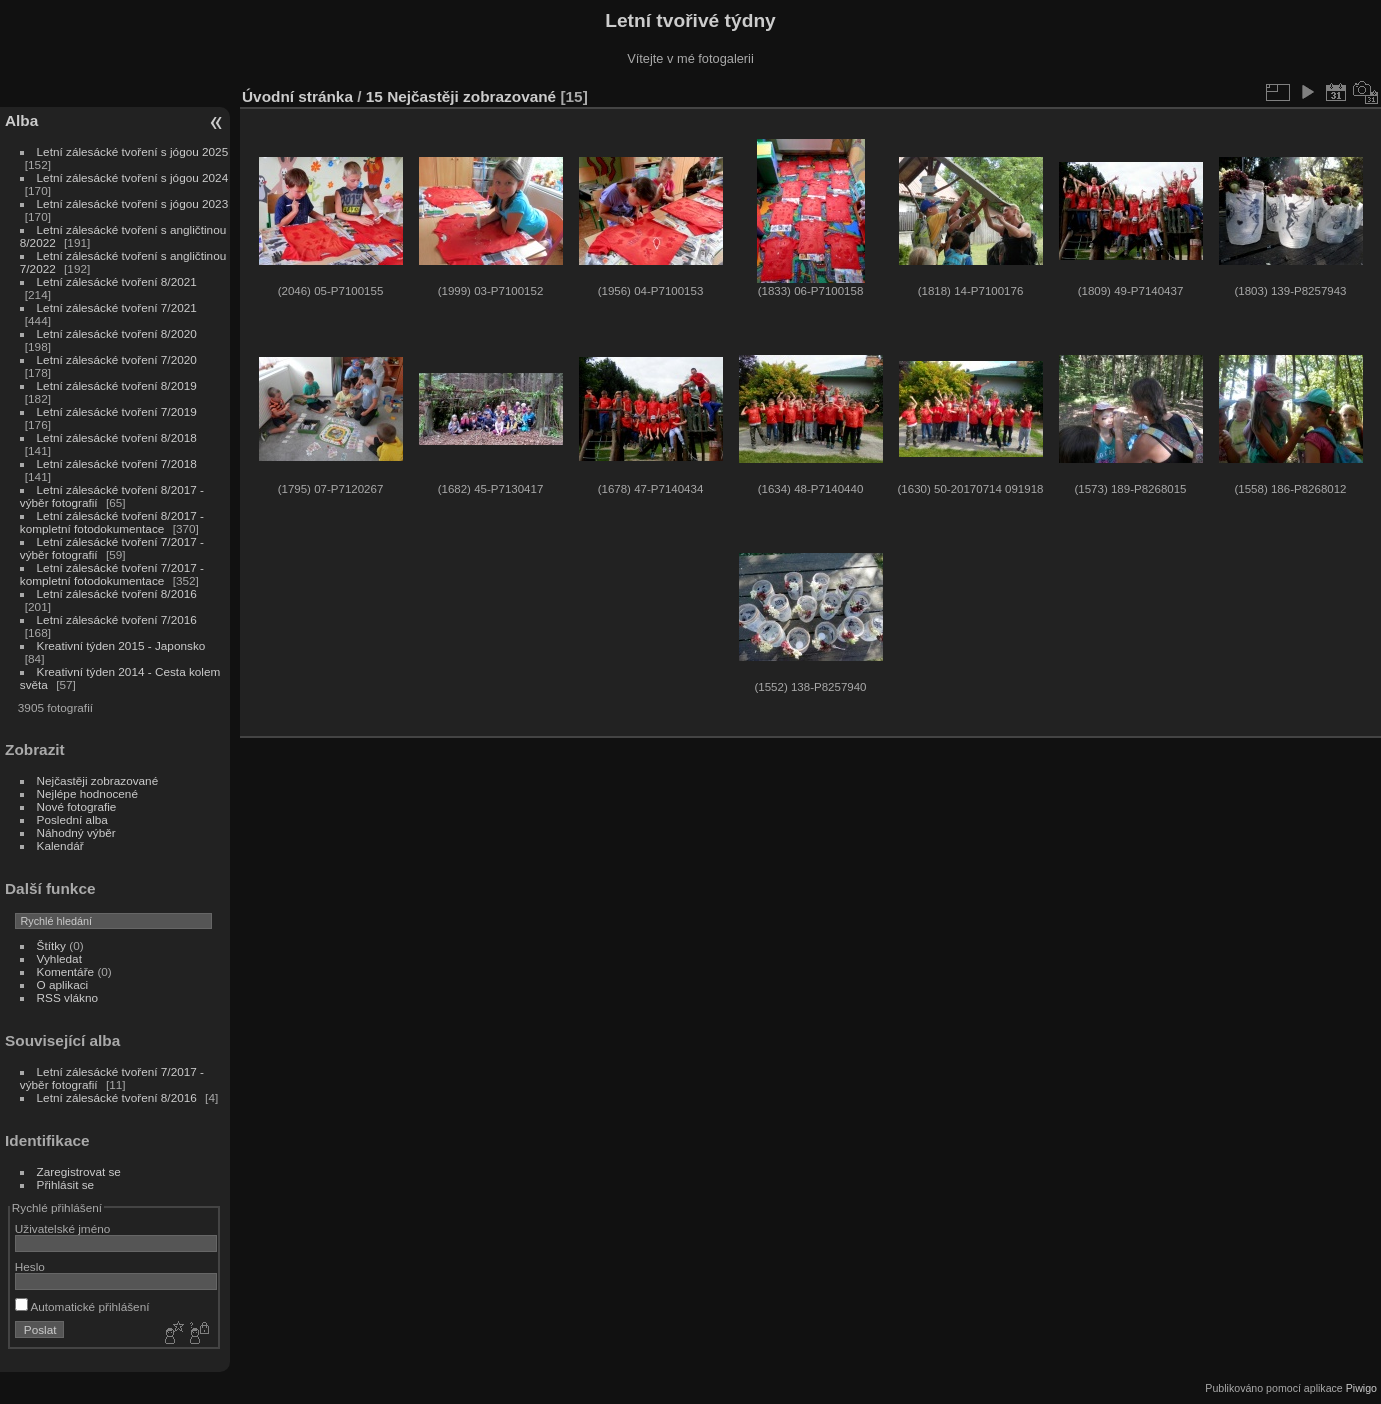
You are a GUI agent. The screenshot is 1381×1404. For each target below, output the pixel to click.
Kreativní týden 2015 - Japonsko (121, 645)
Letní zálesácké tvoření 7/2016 (117, 619)
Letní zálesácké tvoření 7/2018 (117, 463)
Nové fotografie (77, 806)
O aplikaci (63, 984)
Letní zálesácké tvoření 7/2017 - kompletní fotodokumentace (112, 574)
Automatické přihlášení (82, 1306)
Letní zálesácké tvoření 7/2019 (117, 411)
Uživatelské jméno (62, 1228)
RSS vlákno (67, 997)
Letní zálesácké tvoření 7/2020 (117, 359)
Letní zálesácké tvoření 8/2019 (117, 385)
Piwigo (1361, 1388)
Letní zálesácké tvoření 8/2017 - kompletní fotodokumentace (112, 522)
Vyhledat (59, 958)
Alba (21, 120)
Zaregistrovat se (79, 1171)
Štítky (51, 945)
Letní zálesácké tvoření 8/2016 (117, 593)
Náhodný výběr (76, 832)
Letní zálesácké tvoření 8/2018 (117, 437)
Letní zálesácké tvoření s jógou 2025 (133, 151)
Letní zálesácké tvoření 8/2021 (117, 281)
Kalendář (60, 845)
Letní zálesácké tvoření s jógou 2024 (133, 177)
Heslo (30, 1266)
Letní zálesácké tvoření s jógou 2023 (133, 203)
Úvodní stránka (297, 96)
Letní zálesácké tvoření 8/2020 (117, 333)
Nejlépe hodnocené (87, 793)
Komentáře (66, 971)
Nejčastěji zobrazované (98, 780)
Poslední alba (72, 819)
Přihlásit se (66, 1184)
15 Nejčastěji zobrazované (461, 96)
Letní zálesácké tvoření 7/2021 (117, 307)
